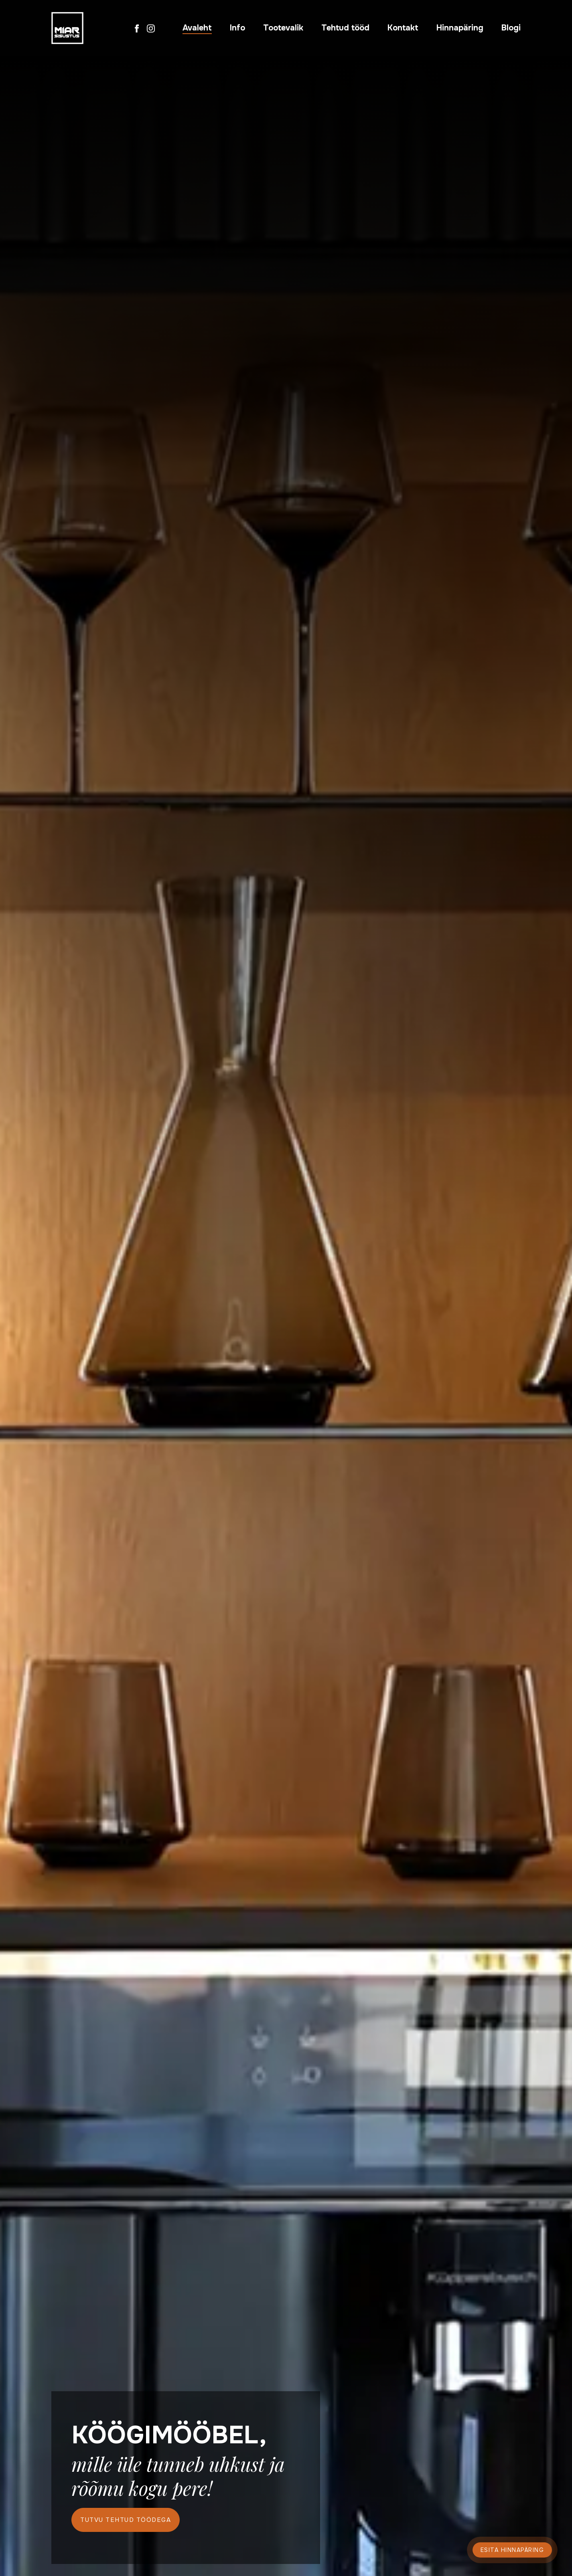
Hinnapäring (459, 28)
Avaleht (197, 28)
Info (237, 28)
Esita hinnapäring (512, 2550)
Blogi (511, 28)
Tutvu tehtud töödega (125, 2520)
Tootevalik (283, 28)
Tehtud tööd (345, 28)
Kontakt (402, 28)
